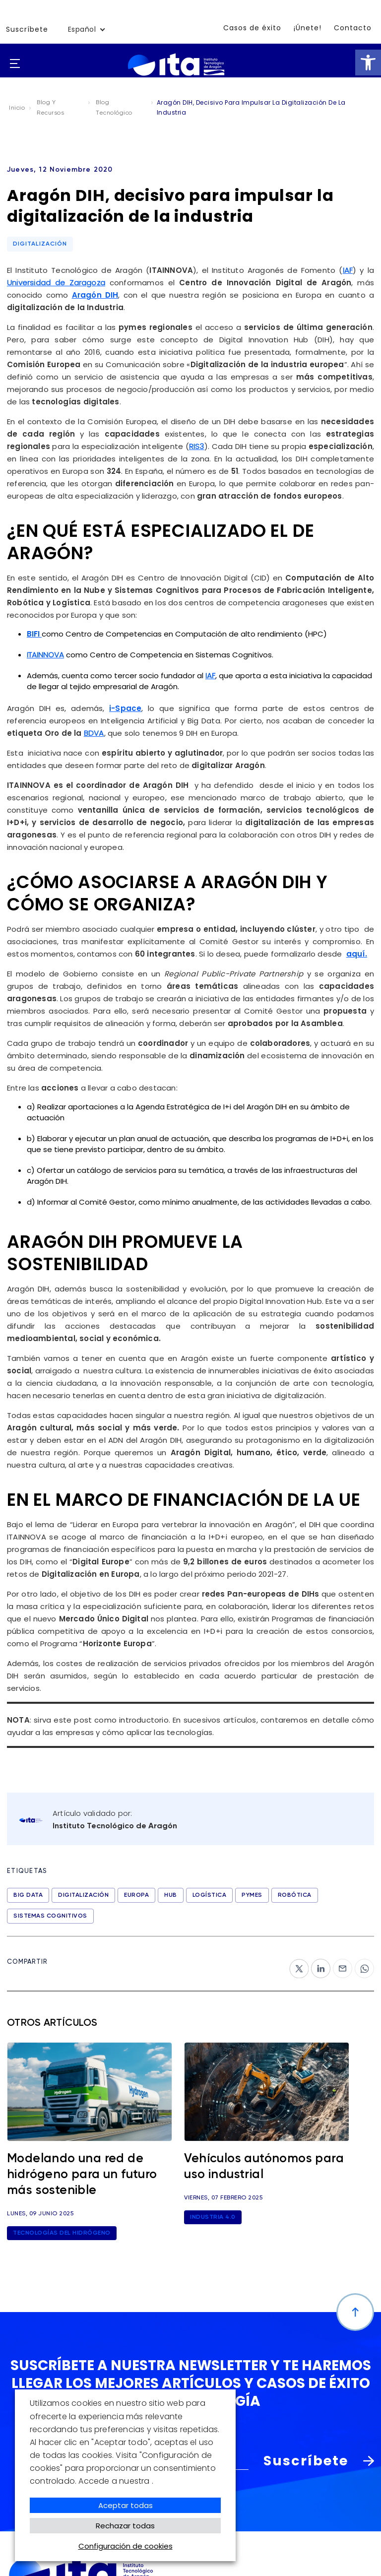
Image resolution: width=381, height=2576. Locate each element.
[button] (368, 62)
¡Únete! (307, 28)
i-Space (125, 708)
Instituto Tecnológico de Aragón (115, 1826)
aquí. (356, 954)
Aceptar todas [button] (125, 2505)
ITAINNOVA (45, 654)
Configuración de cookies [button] (125, 2546)
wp (361, 1964)
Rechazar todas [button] (125, 2525)
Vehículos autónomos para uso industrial (264, 2167)
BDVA (94, 733)
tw (294, 1964)
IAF (348, 270)
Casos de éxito (252, 28)
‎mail (341, 1964)
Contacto (353, 28)
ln (314, 1964)
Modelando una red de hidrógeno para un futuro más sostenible (82, 2175)
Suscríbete (27, 29)
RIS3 (196, 446)
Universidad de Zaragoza (56, 282)
